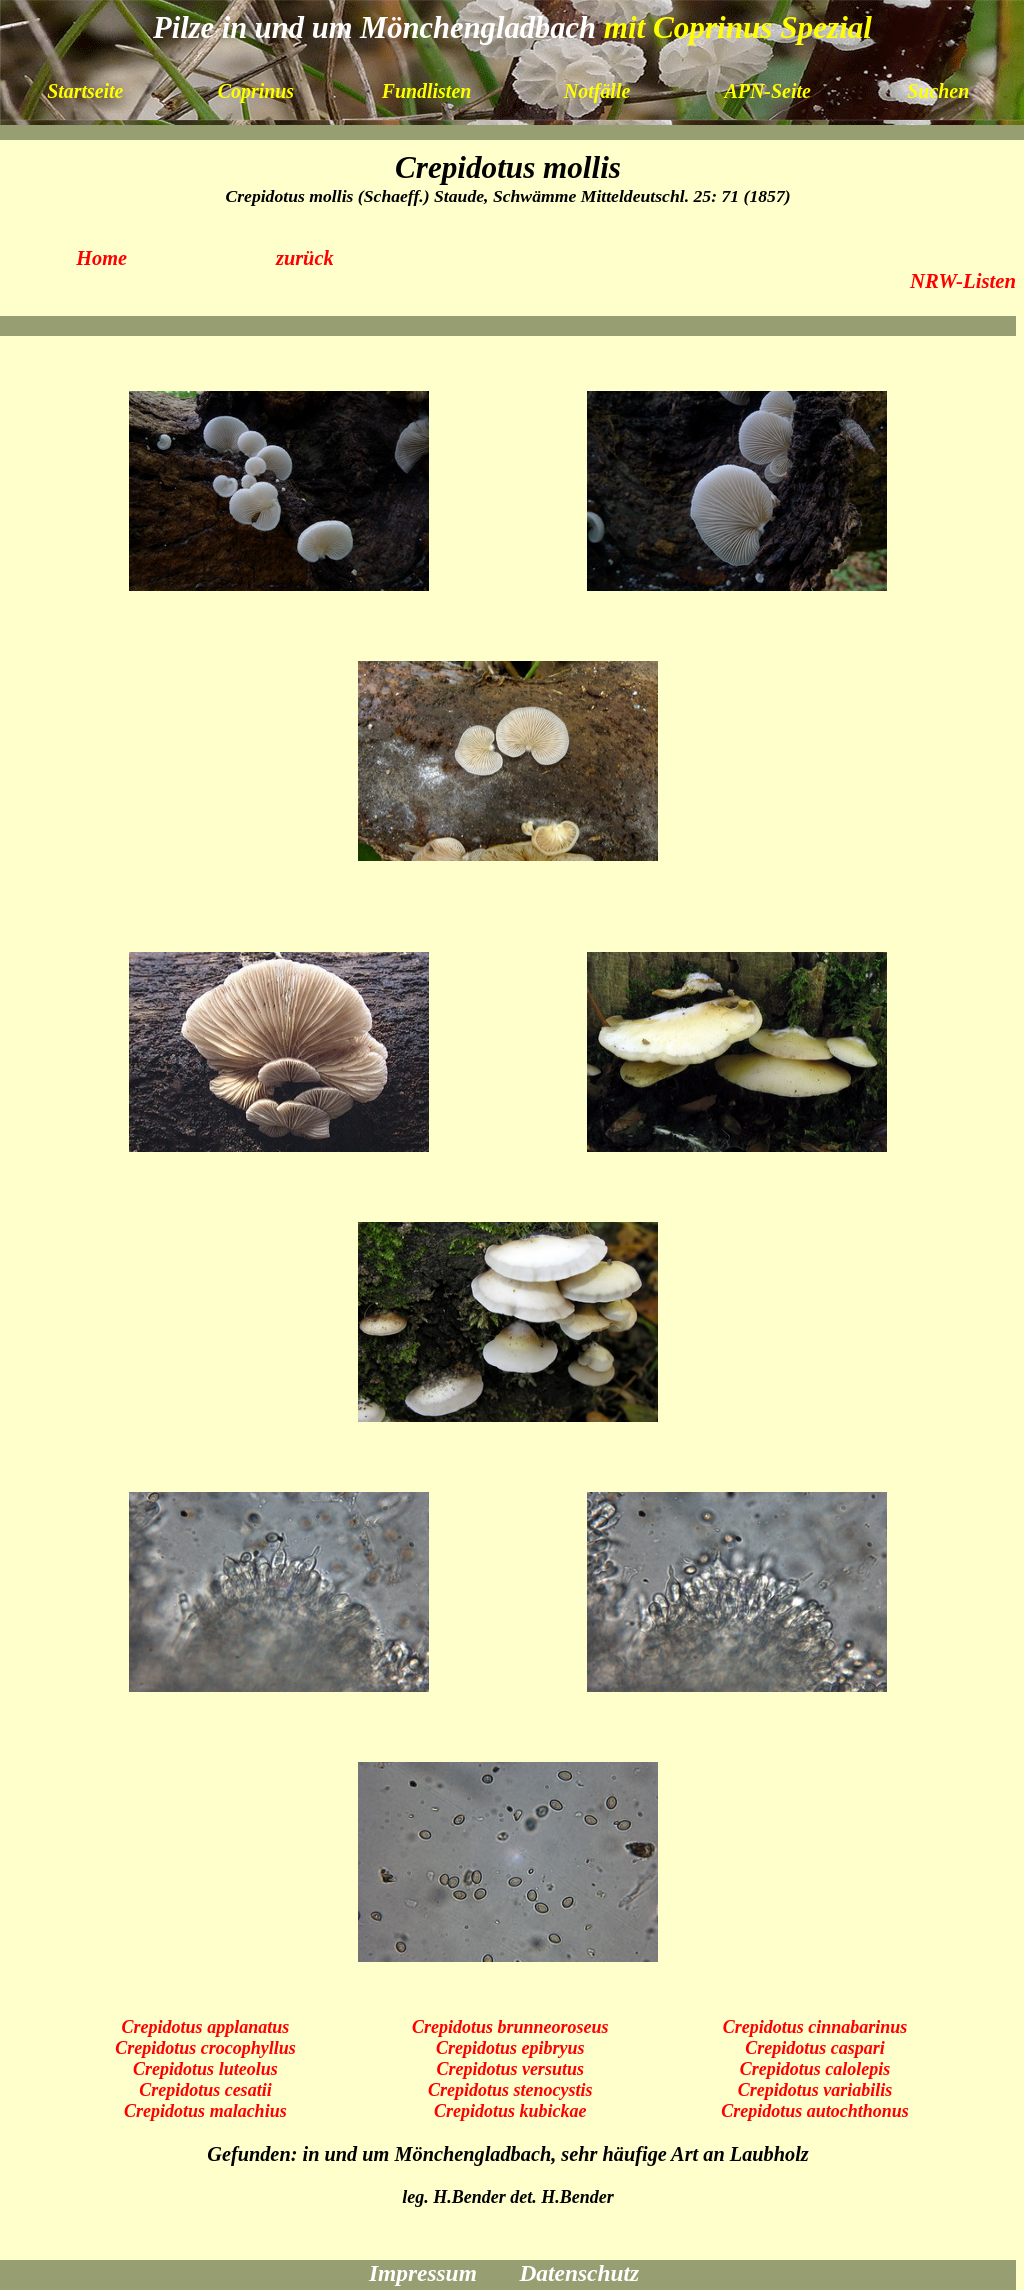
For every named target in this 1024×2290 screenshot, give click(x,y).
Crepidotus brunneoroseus (510, 2027)
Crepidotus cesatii (205, 2090)
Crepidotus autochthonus (815, 2111)
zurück (305, 258)
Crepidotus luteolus (205, 2069)
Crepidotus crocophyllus (205, 2048)
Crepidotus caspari (815, 2048)
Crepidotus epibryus (510, 2048)
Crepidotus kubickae (510, 2111)
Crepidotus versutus (510, 2069)
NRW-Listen (963, 281)
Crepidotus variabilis (815, 2090)
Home (101, 258)
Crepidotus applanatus (206, 2027)
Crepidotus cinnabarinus (815, 2027)
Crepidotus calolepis (815, 2069)
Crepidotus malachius (205, 2111)
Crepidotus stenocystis (510, 2090)
